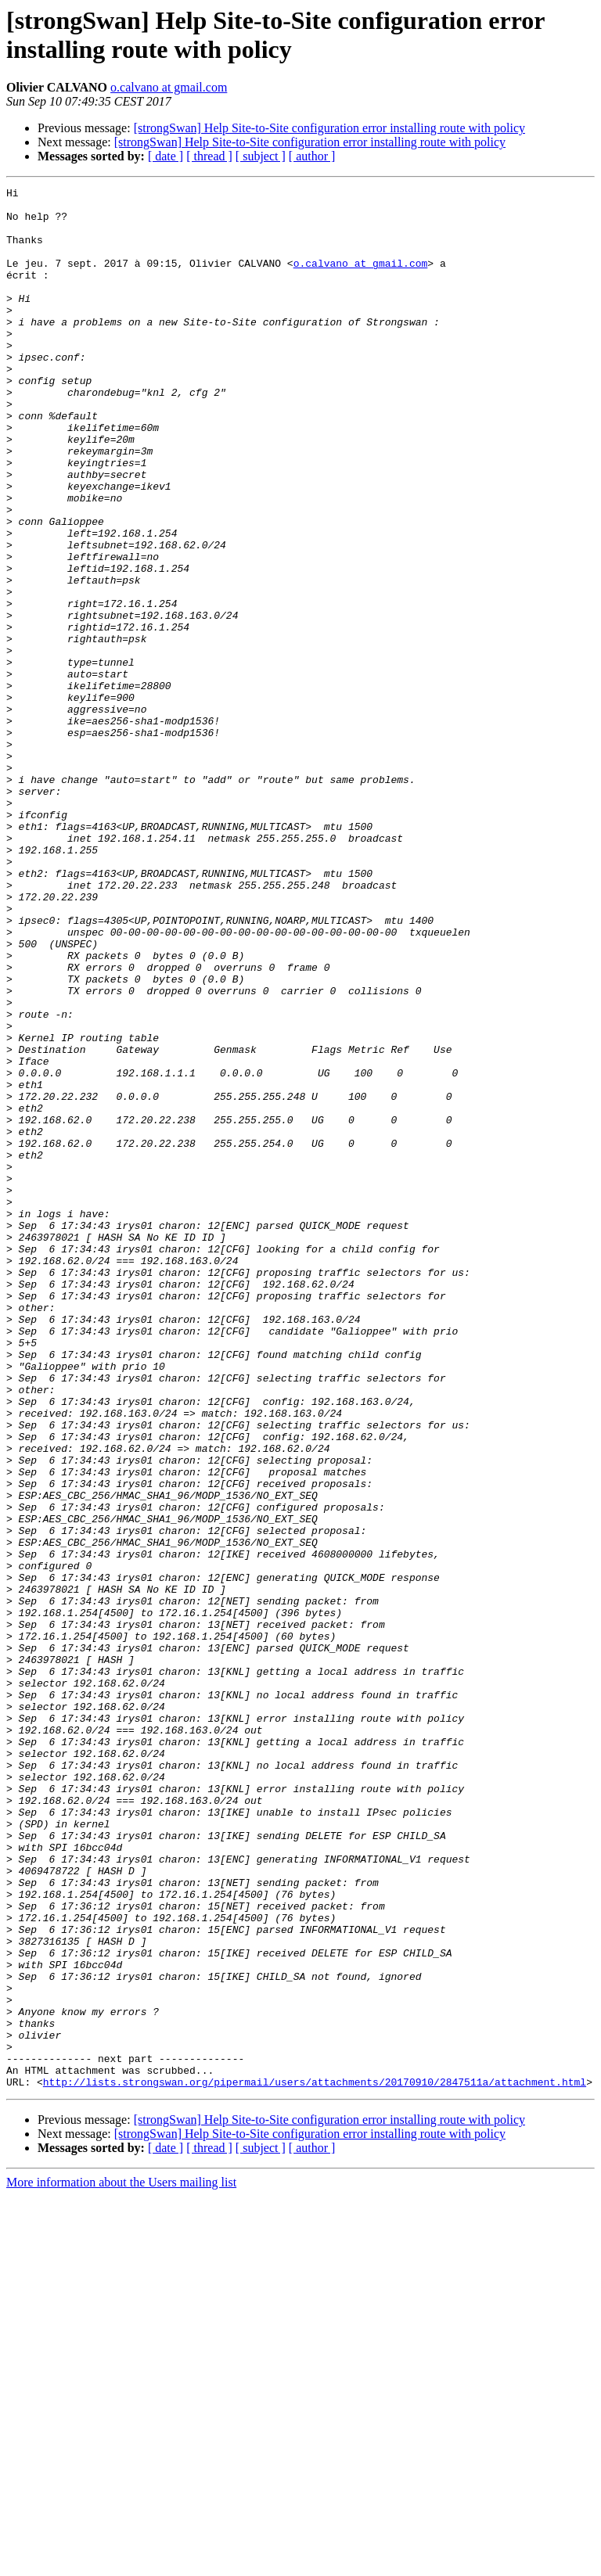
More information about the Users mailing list (121, 2562)
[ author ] (312, 156)
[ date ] (165, 156)
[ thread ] (209, 156)
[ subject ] (261, 156)
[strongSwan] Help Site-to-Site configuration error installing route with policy (329, 128)
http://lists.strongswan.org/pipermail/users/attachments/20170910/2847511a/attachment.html (314, 2462)
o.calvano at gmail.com (168, 87)
